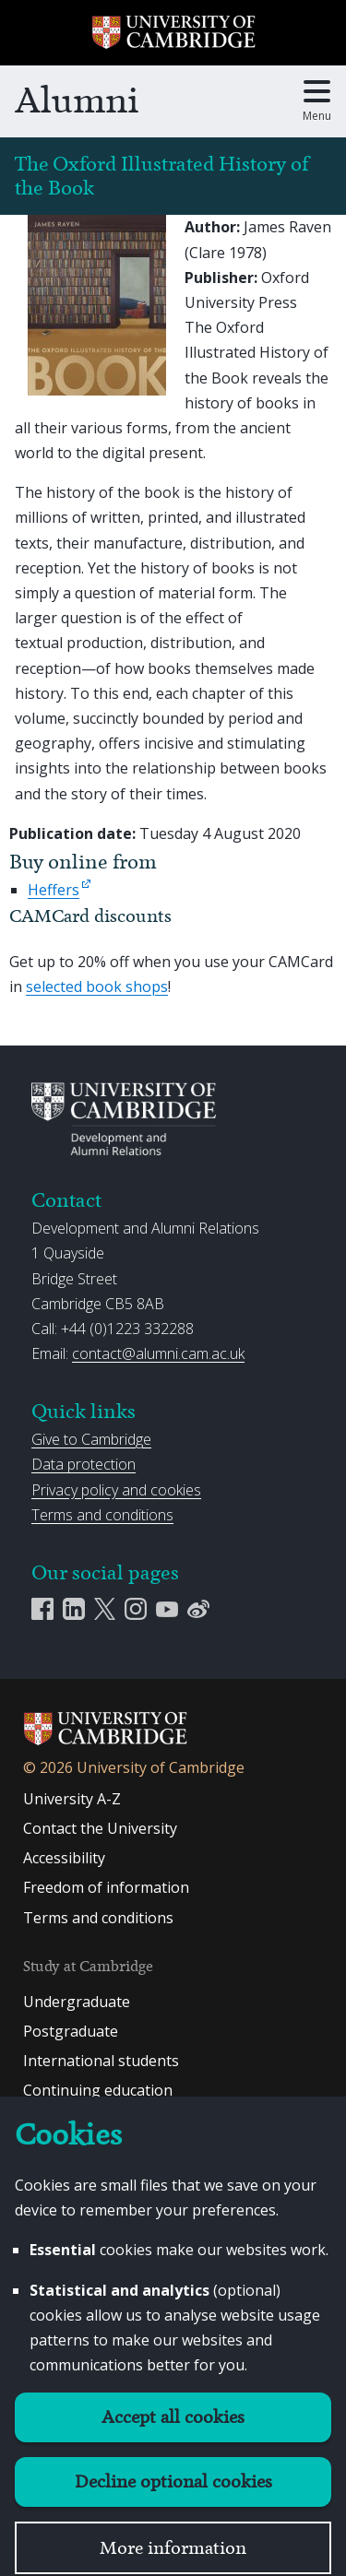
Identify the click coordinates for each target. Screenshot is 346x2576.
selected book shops (97, 986)
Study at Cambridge (88, 1966)
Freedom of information (106, 1887)
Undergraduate (76, 2001)
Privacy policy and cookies (116, 1490)
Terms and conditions (102, 1515)
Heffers (53, 890)
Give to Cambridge (91, 1439)
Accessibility (64, 1858)
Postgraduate (70, 2031)
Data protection (83, 1464)
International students (101, 2060)
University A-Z (72, 1799)
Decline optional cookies (173, 2481)
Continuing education (98, 2090)
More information (173, 2547)
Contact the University (100, 1828)
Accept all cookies (173, 2416)
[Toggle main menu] (317, 101)
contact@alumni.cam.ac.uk (158, 1353)
